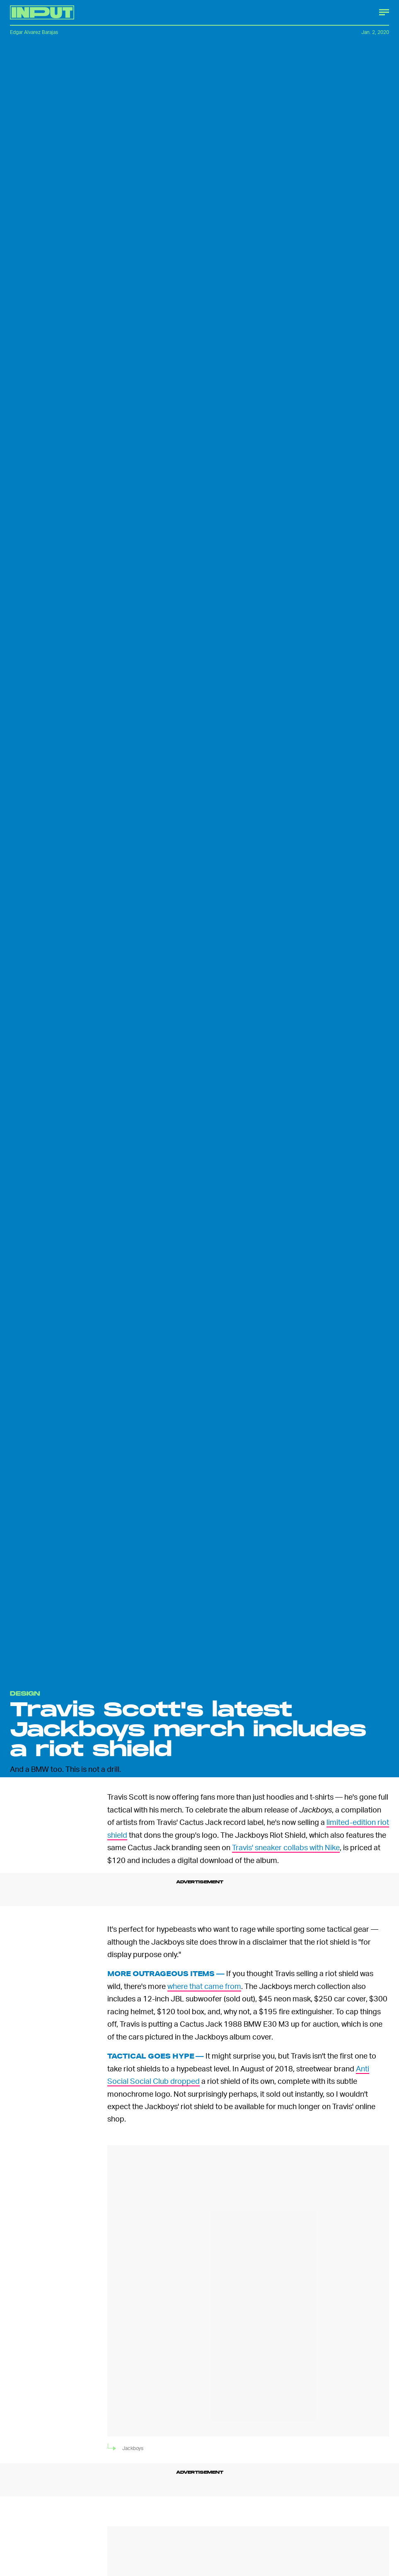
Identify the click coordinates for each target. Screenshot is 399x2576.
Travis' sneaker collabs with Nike (286, 1847)
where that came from (204, 1986)
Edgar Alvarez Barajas (34, 32)
